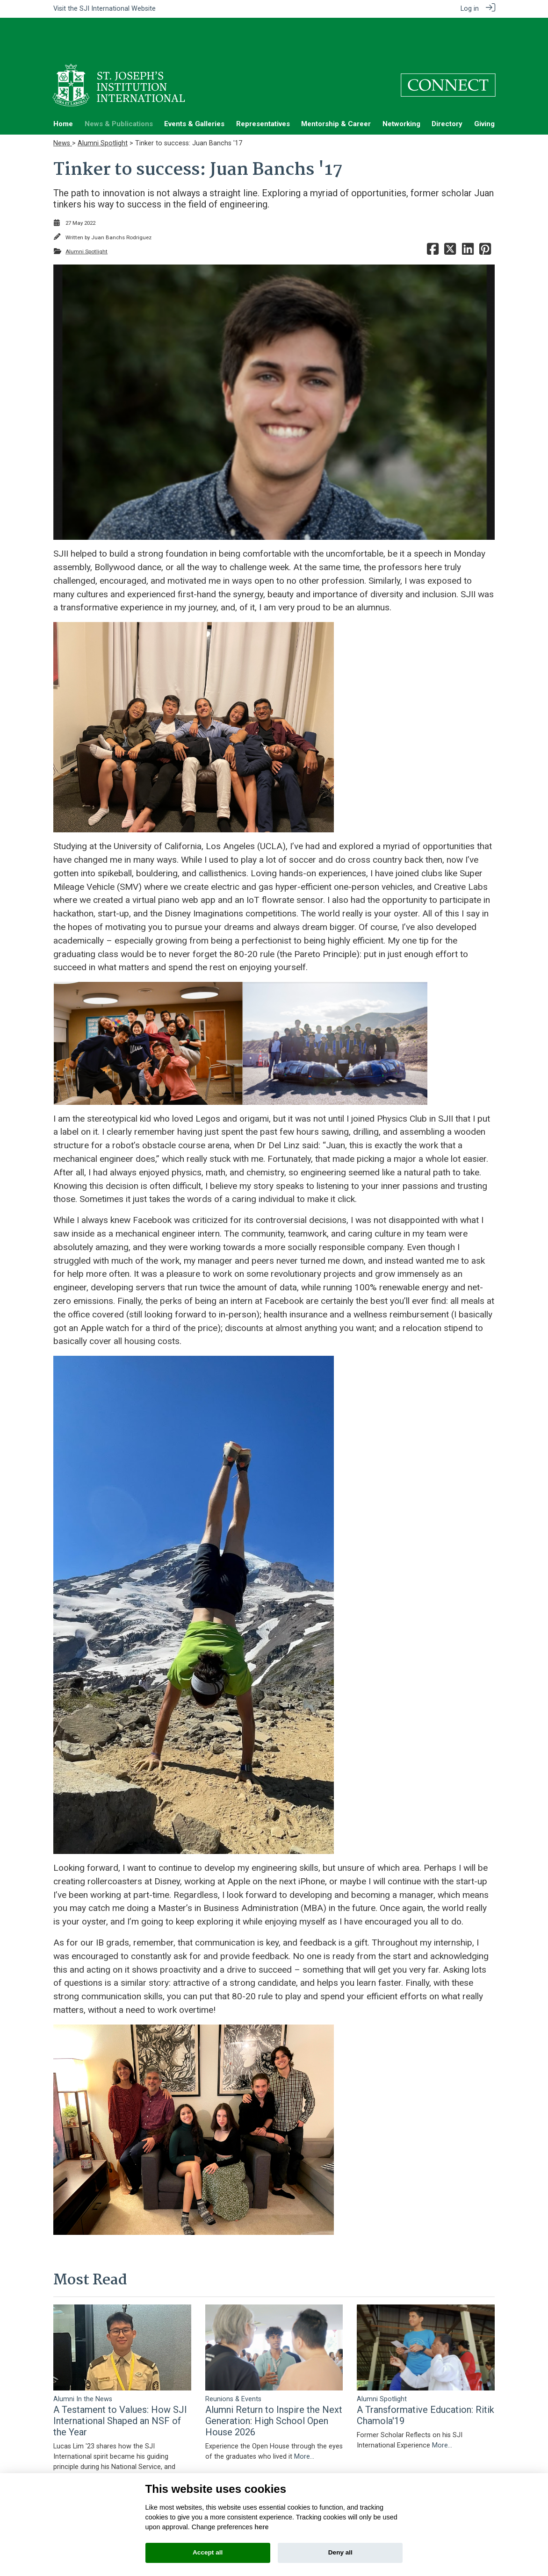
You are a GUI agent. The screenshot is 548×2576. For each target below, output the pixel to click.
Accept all (208, 2552)
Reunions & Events (233, 2363)
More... (174, 2441)
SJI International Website (117, 9)
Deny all (340, 2552)
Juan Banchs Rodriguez (121, 201)
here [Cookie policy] (261, 2527)
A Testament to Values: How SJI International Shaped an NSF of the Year (120, 2385)
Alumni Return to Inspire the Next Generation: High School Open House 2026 (273, 2385)
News (62, 107)
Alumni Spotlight (103, 107)
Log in (470, 9)
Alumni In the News (82, 2363)
